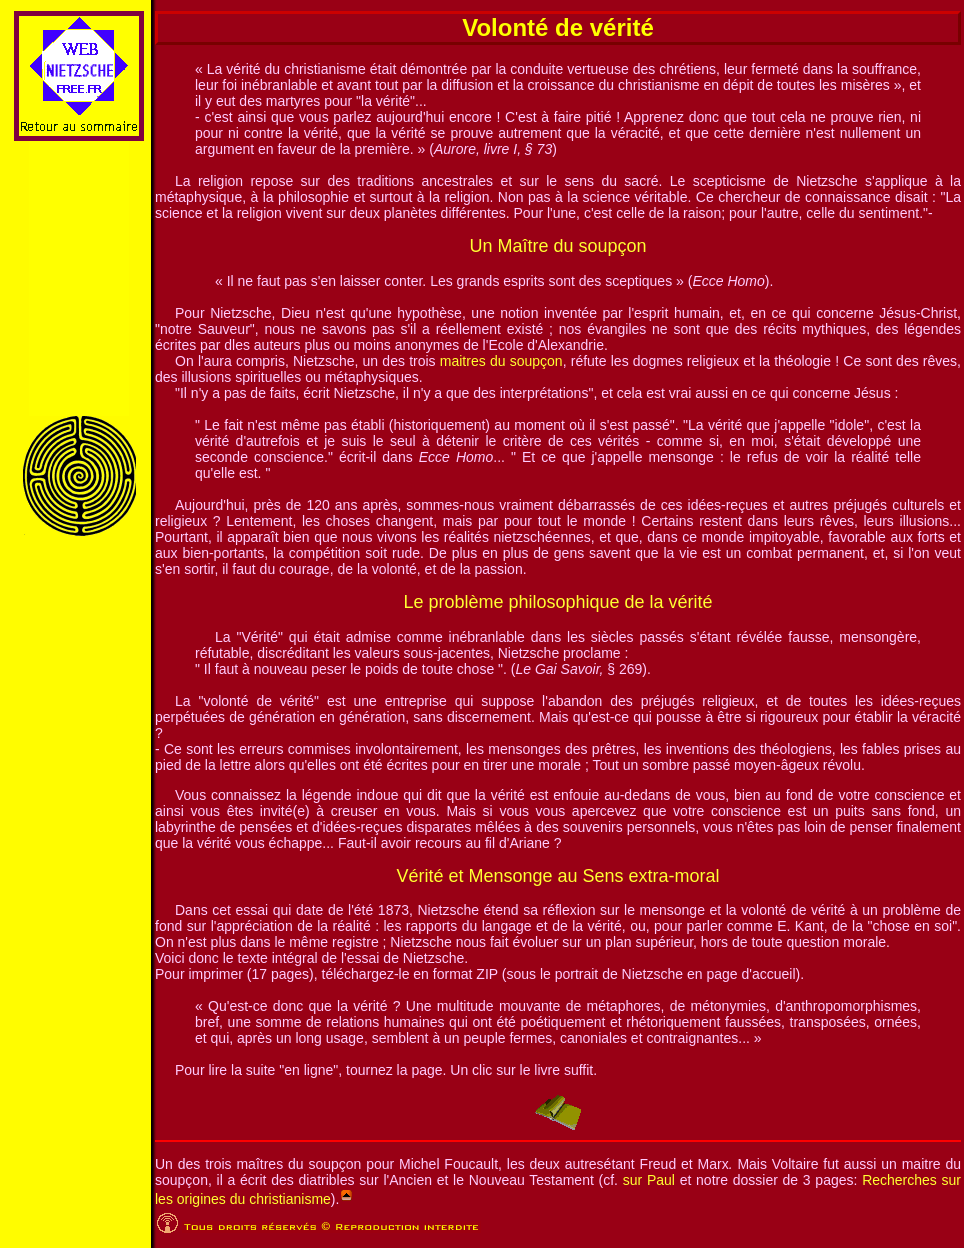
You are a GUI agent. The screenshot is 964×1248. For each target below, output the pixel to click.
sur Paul (649, 1180)
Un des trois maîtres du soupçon (258, 1164)
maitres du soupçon (501, 361)
